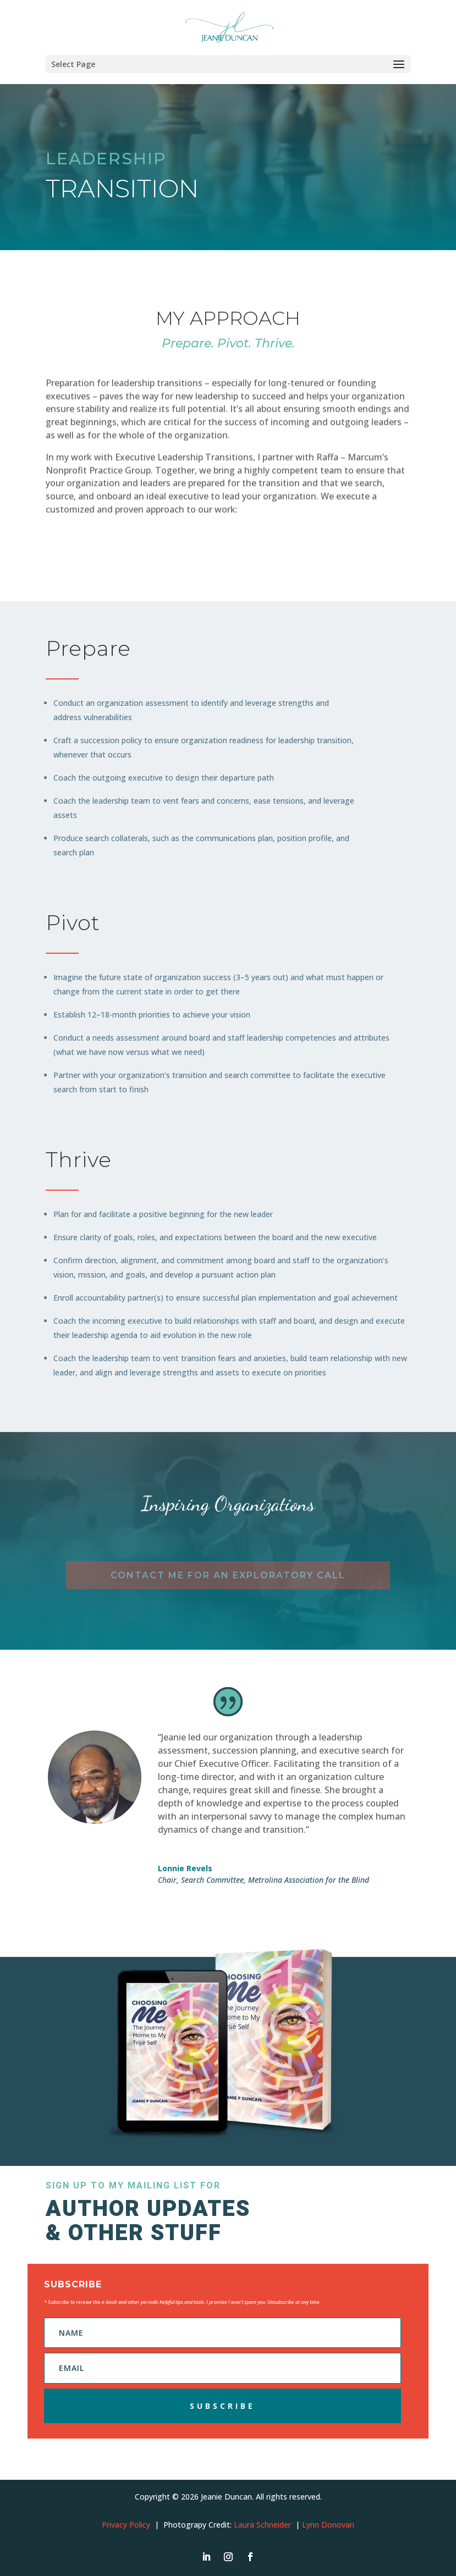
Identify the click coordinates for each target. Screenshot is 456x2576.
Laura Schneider (262, 2524)
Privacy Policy (126, 2524)
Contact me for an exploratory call (228, 1575)
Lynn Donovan (328, 2524)
